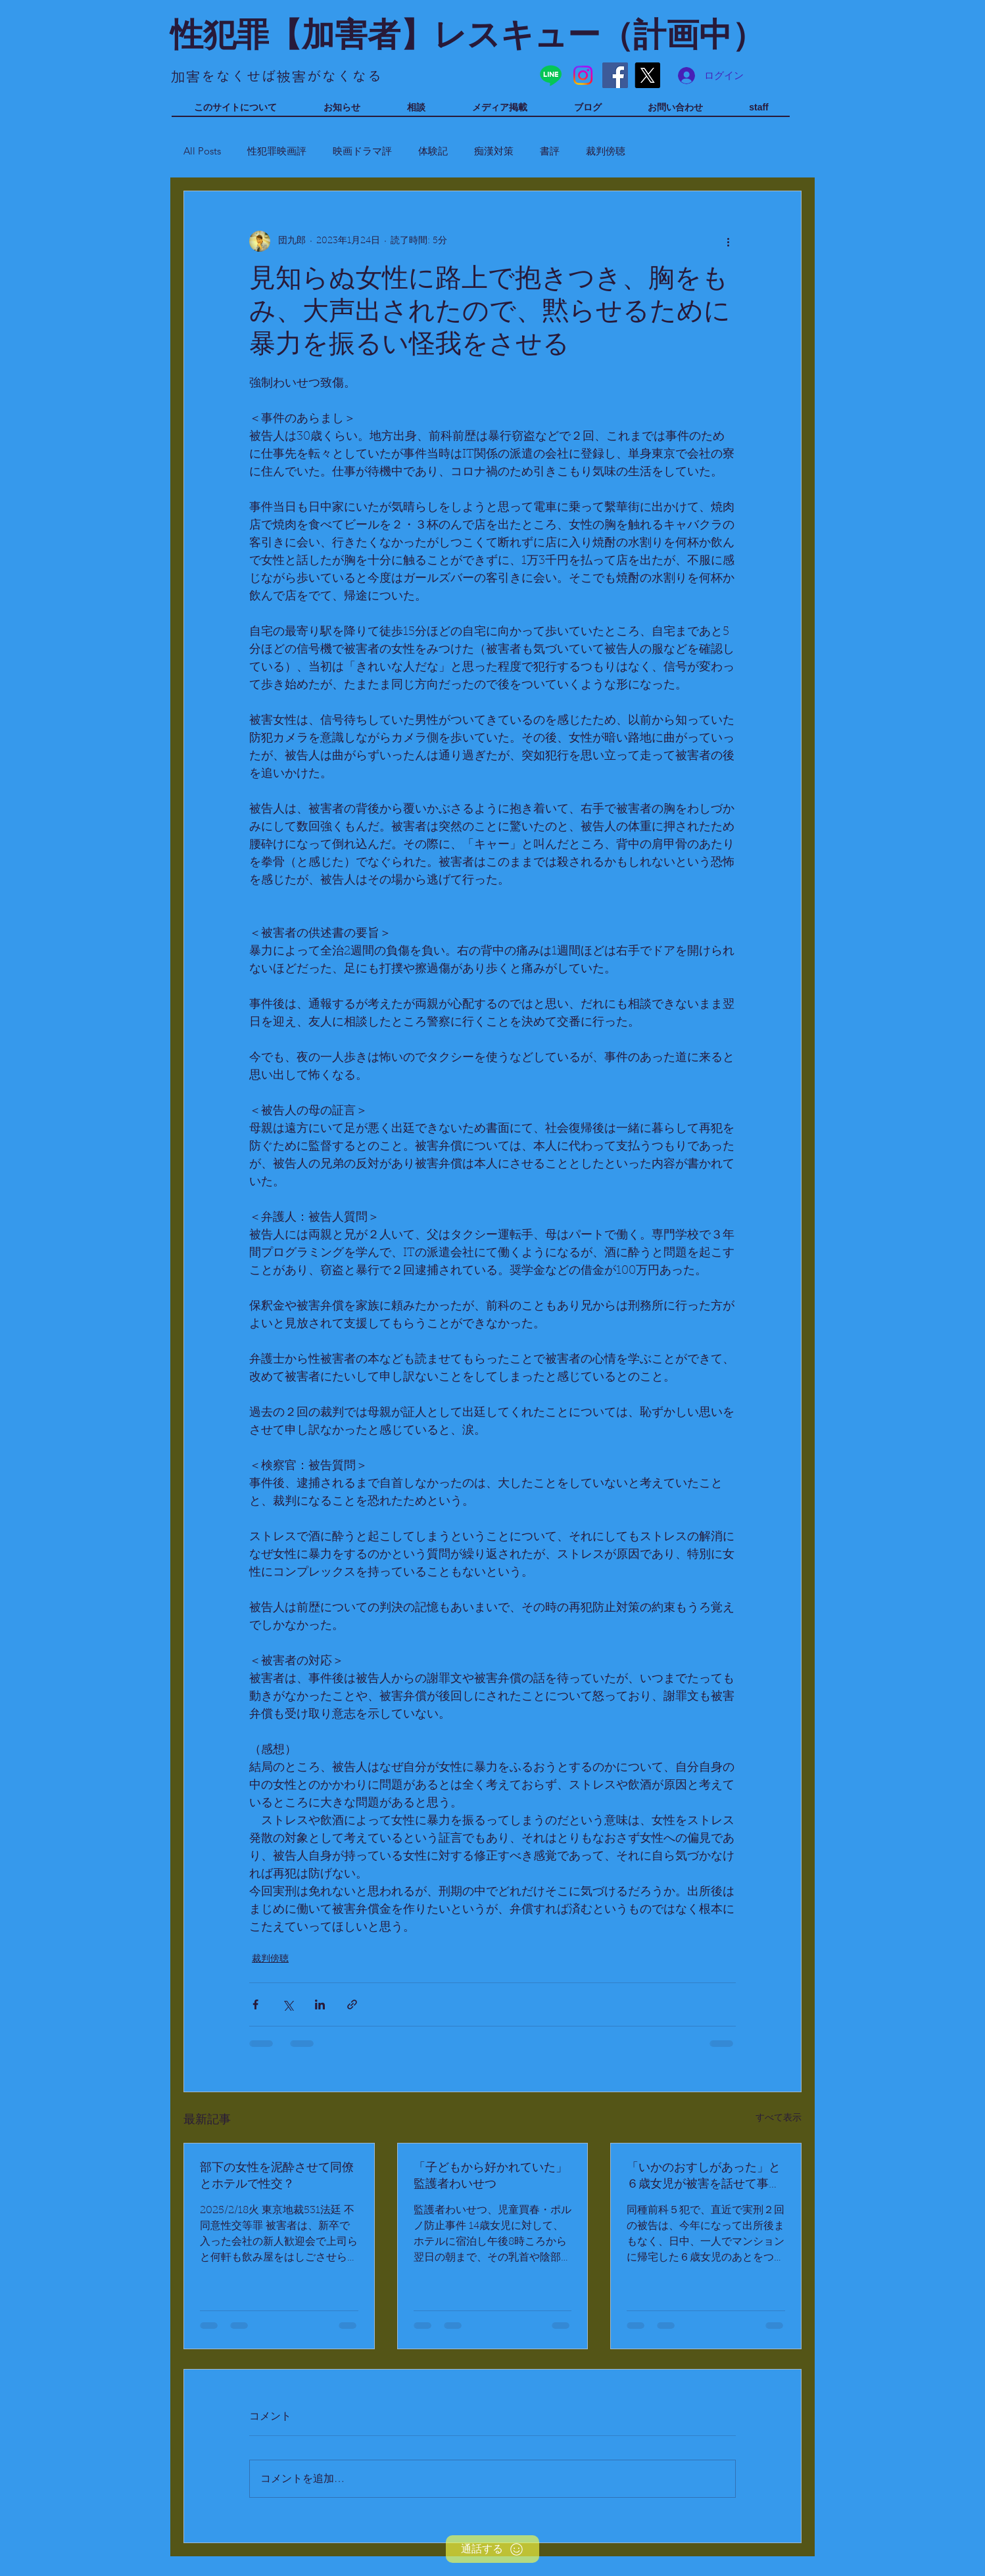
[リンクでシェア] (352, 2004)
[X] (647, 75)
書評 (550, 151)
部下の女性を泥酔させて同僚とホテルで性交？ (277, 2177)
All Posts (202, 151)
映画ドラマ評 (362, 151)
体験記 (433, 151)
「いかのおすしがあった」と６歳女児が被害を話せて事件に (704, 2177)
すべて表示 (779, 2118)
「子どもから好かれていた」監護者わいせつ (490, 2177)
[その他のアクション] (728, 241)
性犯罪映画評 (276, 151)
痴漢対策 (494, 151)
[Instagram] (583, 75)
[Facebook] (615, 75)
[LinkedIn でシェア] (320, 2004)
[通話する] (492, 2549)
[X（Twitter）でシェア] (287, 2004)
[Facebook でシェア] (255, 2004)
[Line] (551, 75)
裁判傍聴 (605, 151)
